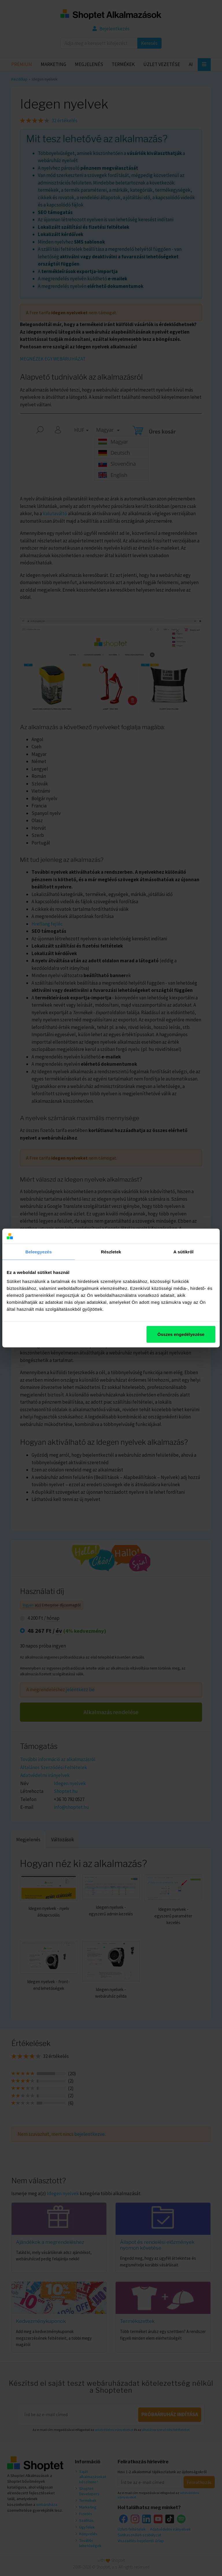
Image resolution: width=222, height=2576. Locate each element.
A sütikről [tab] (183, 1251)
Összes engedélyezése (181, 1334)
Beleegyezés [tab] (38, 1251)
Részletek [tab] (111, 1251)
